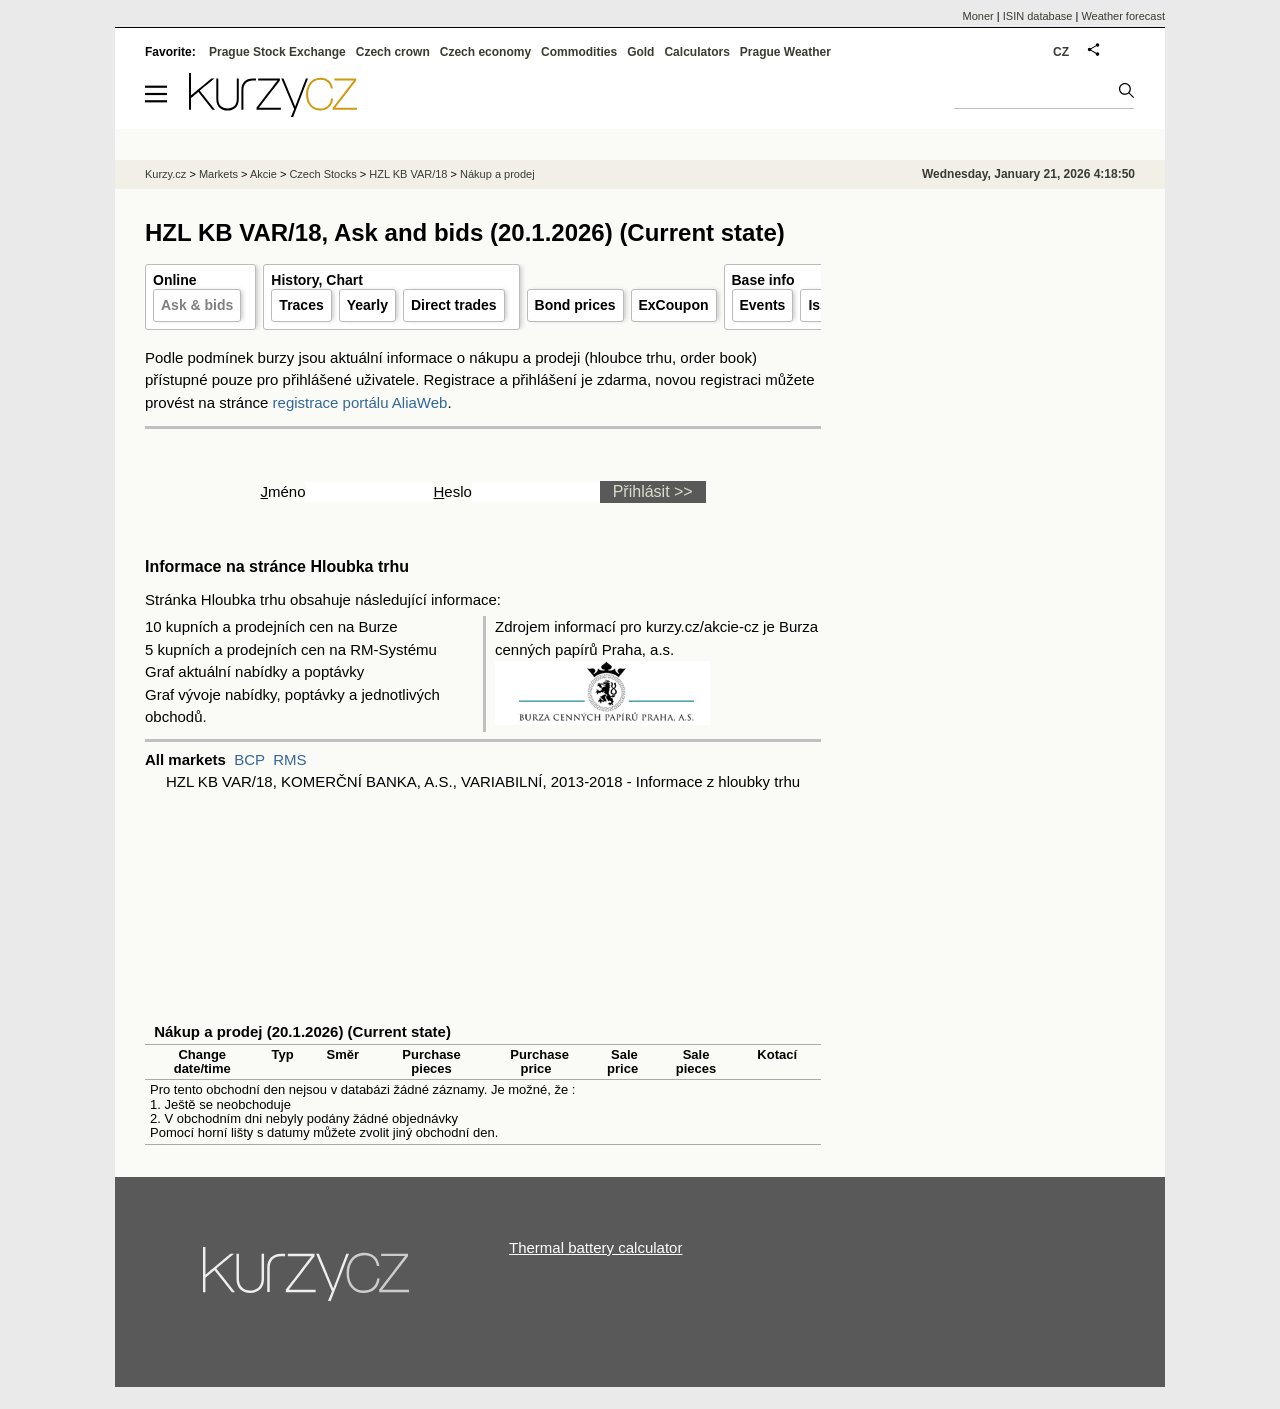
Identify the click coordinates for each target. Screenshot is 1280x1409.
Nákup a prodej (497, 174)
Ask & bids (197, 305)
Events (763, 305)
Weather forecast (1123, 16)
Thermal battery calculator (595, 1247)
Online (175, 280)
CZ (1061, 52)
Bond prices (575, 305)
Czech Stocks (322, 174)
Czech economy (485, 52)
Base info (763, 280)
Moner (978, 16)
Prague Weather (785, 52)
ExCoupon (674, 305)
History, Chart (317, 280)
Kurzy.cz (165, 174)
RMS (289, 759)
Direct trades (454, 305)
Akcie (263, 174)
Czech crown (393, 52)
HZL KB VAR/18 (408, 174)
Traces (301, 305)
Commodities (579, 52)
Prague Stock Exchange (277, 52)
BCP (249, 759)
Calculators (696, 52)
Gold (640, 52)
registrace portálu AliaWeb (360, 402)
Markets (218, 174)
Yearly (367, 305)
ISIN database (1038, 16)
